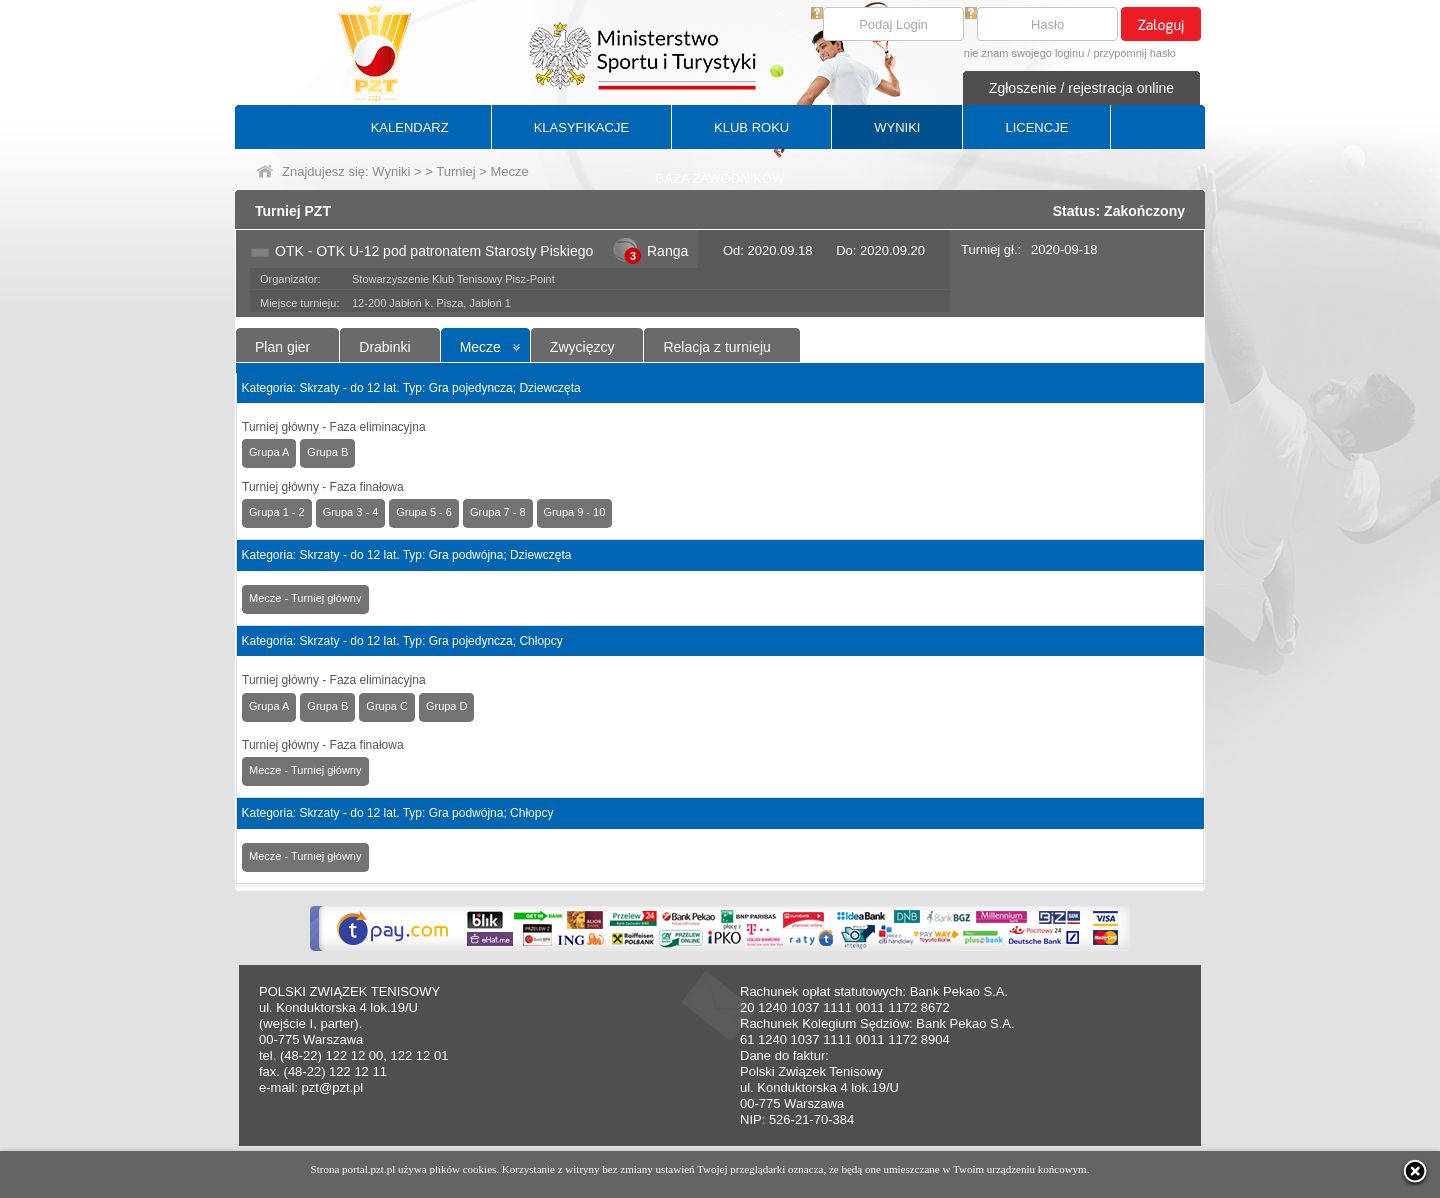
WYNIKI (897, 127)
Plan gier (282, 347)
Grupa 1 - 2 (277, 512)
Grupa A (269, 452)
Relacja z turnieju (716, 347)
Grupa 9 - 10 (575, 512)
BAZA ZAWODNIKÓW (720, 178)
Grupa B (327, 452)
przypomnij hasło (1134, 53)
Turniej (455, 171)
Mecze (480, 347)
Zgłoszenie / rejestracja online (1081, 88)
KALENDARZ (410, 127)
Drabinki (384, 347)
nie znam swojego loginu (1024, 53)
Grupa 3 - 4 (351, 512)
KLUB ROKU (751, 127)
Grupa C (387, 706)
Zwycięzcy (582, 347)
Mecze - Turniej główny (305, 598)
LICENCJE (1036, 127)
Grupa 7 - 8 (498, 512)
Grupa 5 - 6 (424, 512)
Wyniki (391, 171)
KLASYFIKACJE (581, 127)
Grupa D (447, 706)
